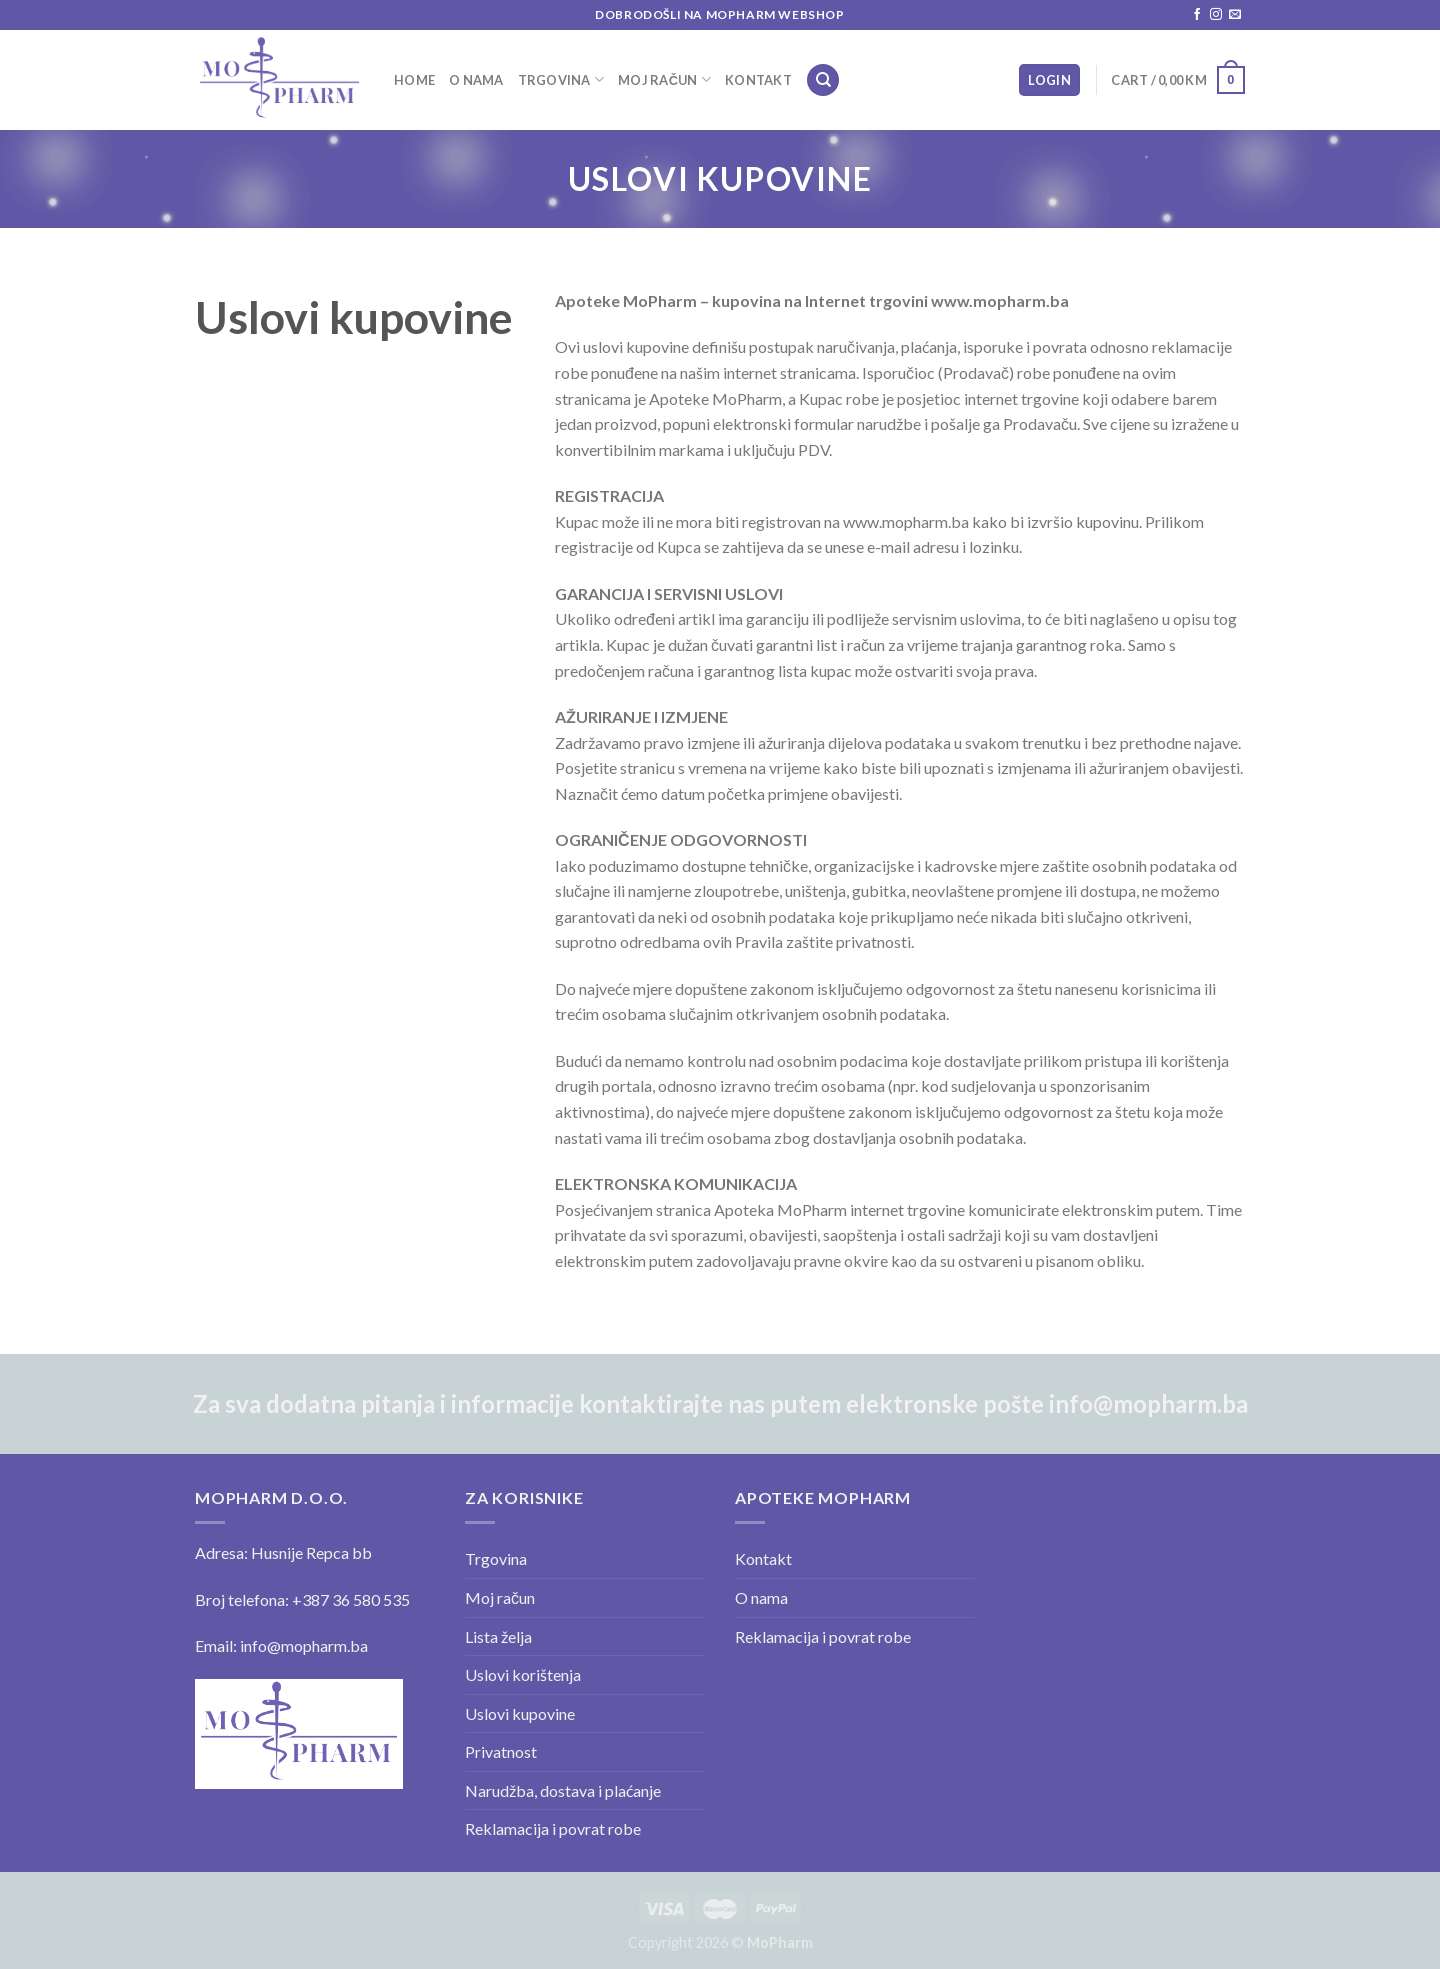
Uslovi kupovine (520, 1713)
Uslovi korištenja (523, 1674)
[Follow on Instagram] (1216, 15)
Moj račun (664, 79)
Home (414, 80)
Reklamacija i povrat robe (553, 1828)
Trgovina (561, 79)
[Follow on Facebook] (1197, 15)
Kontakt (758, 80)
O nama (476, 80)
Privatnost (501, 1751)
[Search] (823, 80)
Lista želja (498, 1636)
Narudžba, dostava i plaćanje (563, 1790)
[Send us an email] (1235, 15)
